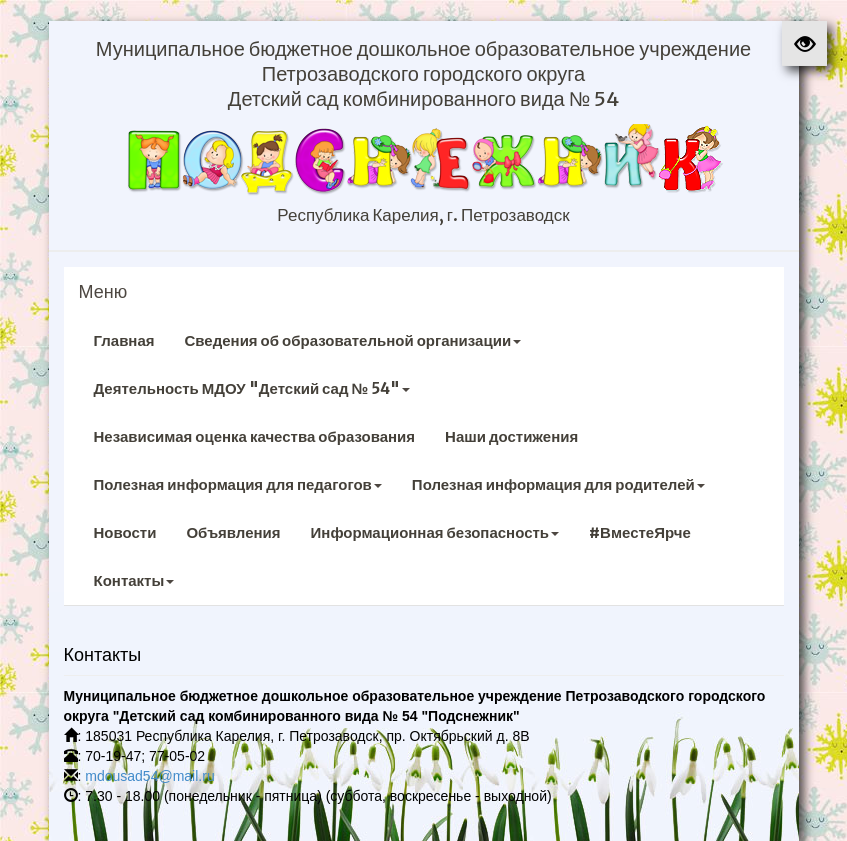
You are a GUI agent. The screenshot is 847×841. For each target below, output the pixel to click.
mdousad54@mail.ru (149, 776)
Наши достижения (511, 436)
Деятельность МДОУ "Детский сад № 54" (252, 388)
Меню (103, 292)
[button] (804, 43)
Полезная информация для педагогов (238, 484)
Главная (124, 340)
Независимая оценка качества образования (255, 436)
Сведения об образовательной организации (353, 340)
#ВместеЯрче (640, 532)
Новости (125, 532)
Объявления (233, 532)
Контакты (134, 580)
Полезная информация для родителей (558, 484)
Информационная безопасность (435, 532)
